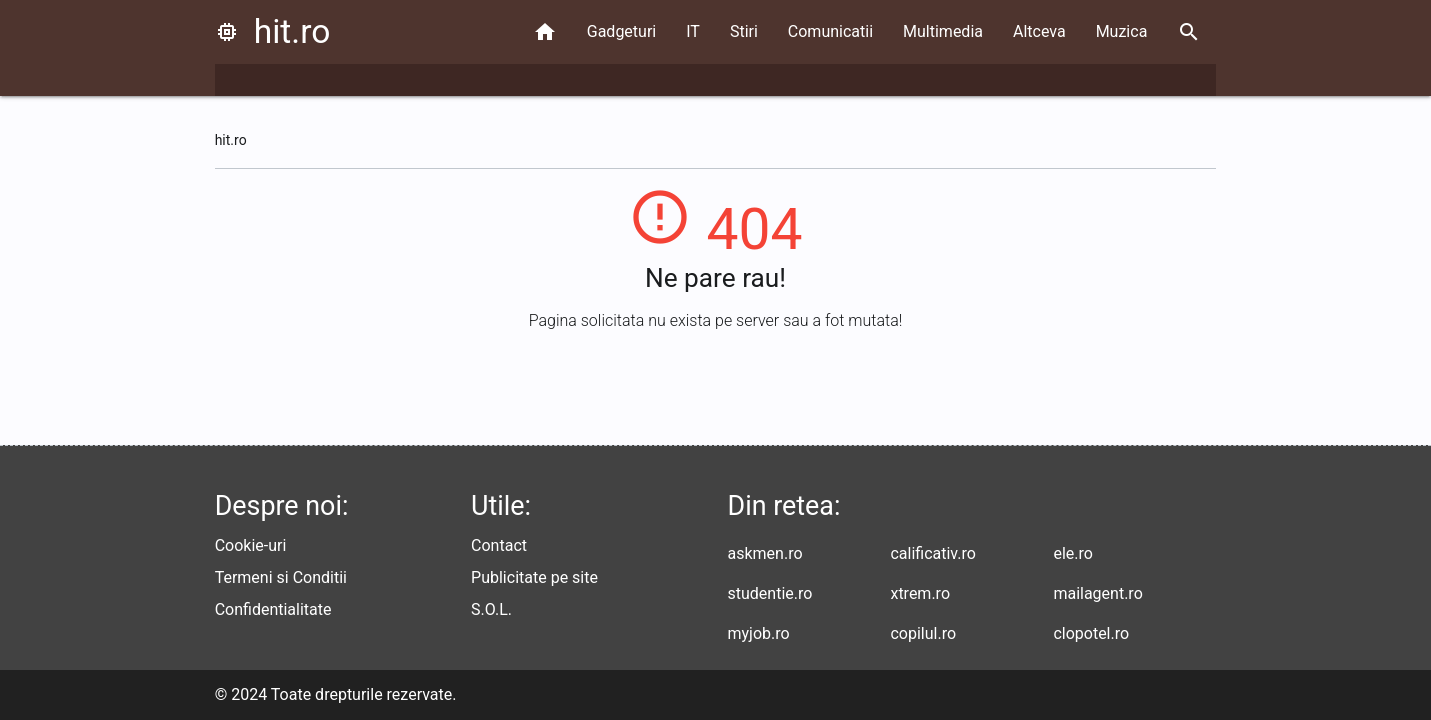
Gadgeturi (621, 31)
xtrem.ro (920, 593)
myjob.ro (759, 633)
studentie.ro (770, 593)
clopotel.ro (1091, 633)
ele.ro (1072, 553)
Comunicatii (830, 31)
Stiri (744, 31)
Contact (499, 545)
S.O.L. (491, 609)
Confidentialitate (273, 609)
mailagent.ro (1097, 593)
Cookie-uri (251, 545)
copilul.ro (923, 633)
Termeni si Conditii (281, 577)
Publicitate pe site (534, 577)
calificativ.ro (932, 553)
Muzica (1122, 31)
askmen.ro (765, 553)
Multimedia (943, 31)
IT (693, 31)
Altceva (1039, 31)
